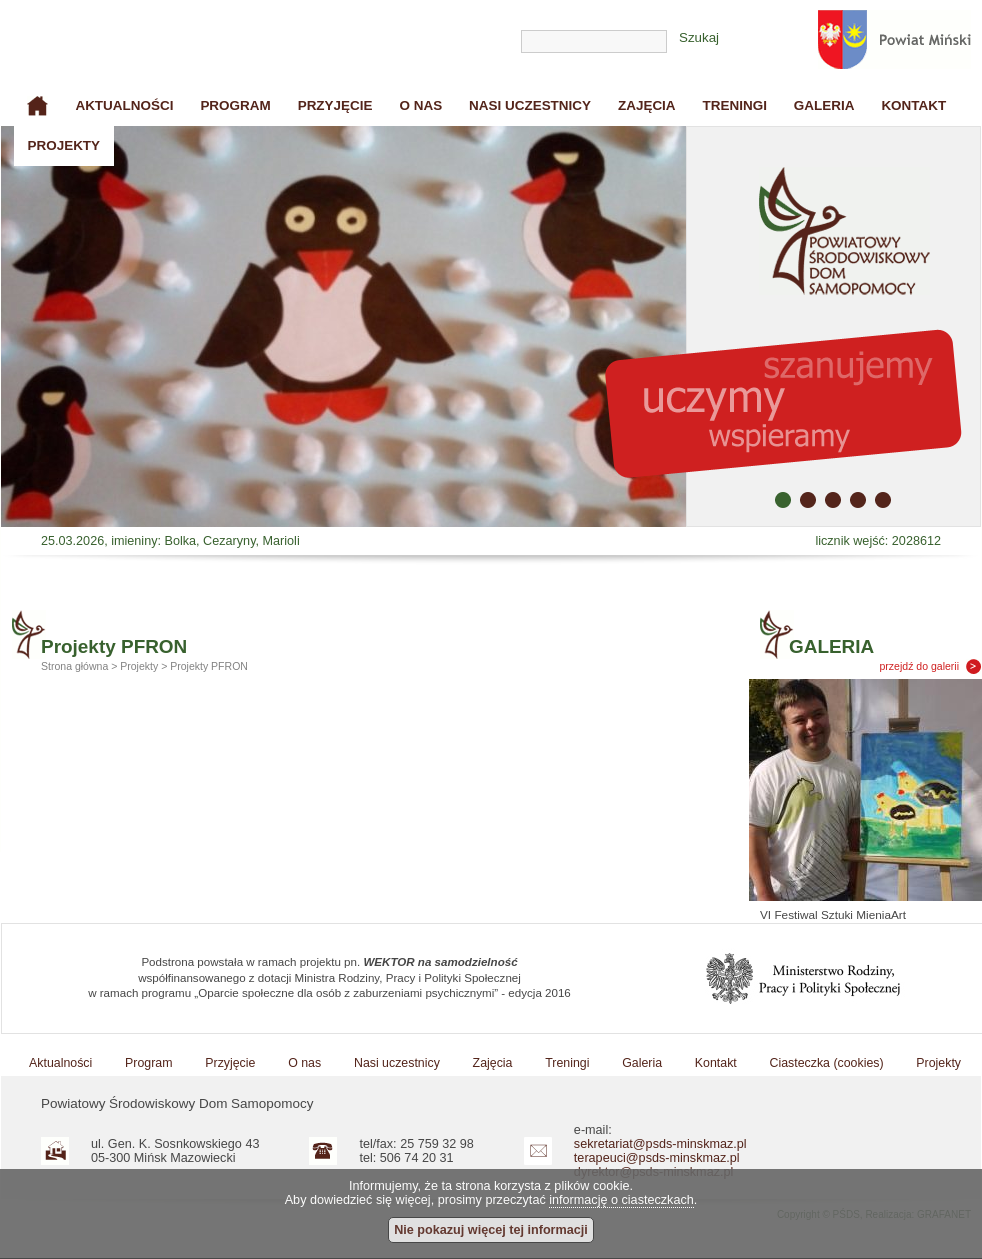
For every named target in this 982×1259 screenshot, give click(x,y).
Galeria (824, 105)
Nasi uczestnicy (530, 105)
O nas (420, 105)
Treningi (735, 105)
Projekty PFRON (209, 666)
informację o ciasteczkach (621, 1200)
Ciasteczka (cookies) (827, 1063)
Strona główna (38, 106)
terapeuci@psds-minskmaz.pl (657, 1158)
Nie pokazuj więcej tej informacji (491, 1230)
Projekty (63, 145)
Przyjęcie (335, 105)
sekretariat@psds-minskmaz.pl (660, 1144)
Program (235, 105)
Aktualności (124, 105)
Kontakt (913, 105)
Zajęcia (647, 105)
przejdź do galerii (920, 666)
